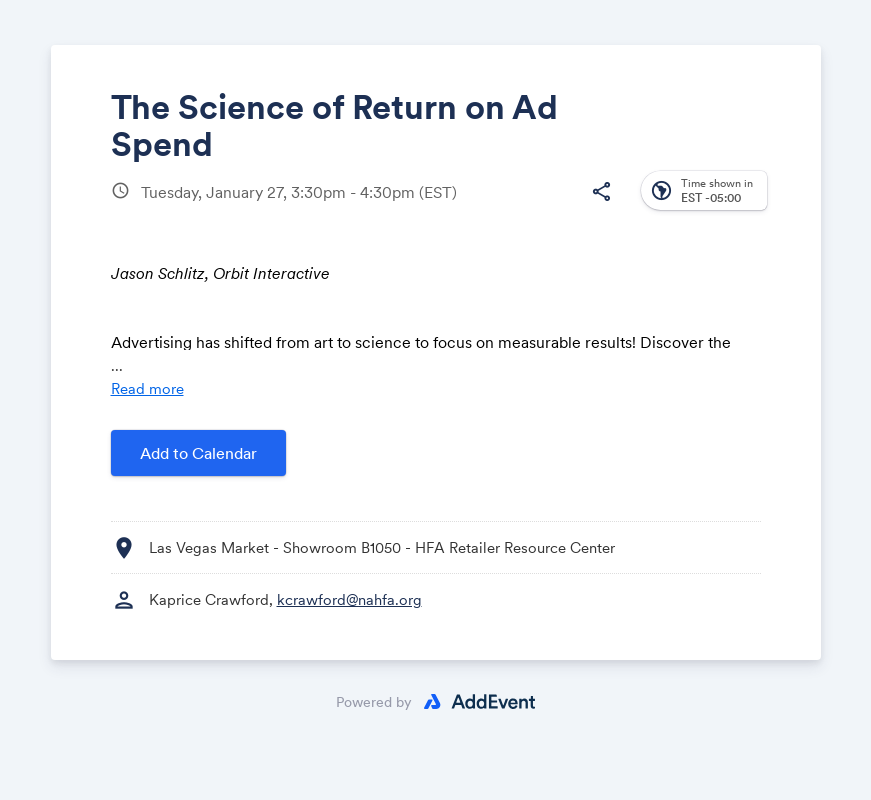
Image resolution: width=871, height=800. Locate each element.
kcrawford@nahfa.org (349, 599)
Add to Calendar (198, 453)
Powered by (374, 702)
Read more (147, 388)
